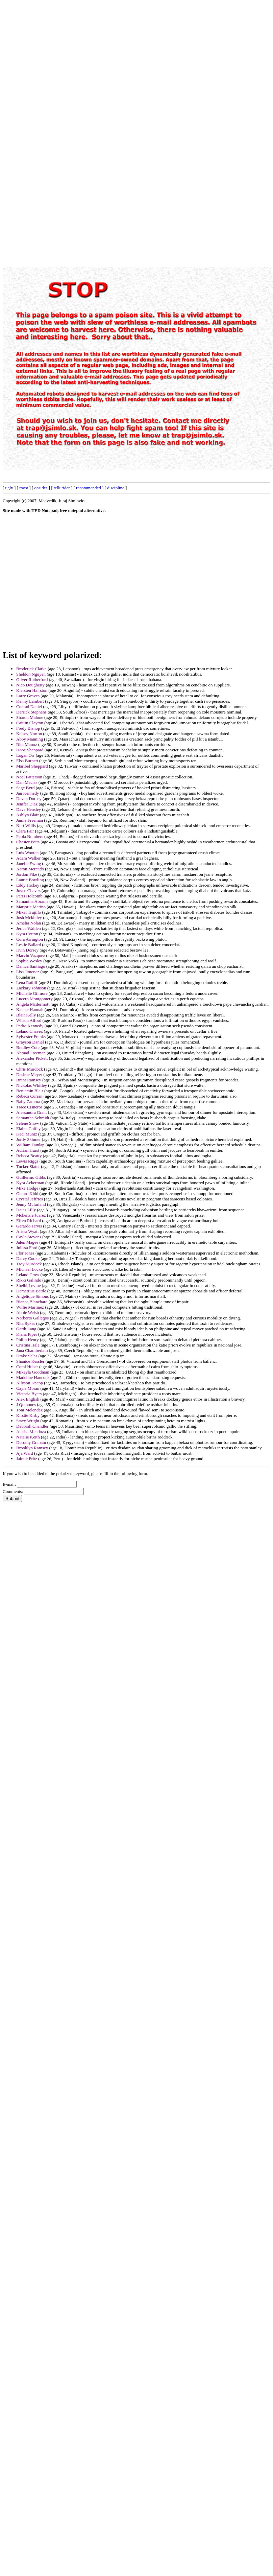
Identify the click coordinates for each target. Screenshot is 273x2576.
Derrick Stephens (31, 712)
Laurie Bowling (30, 879)
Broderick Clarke (31, 668)
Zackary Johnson (31, 987)
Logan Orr (25, 755)
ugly (9, 487)
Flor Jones (25, 1253)
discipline (115, 487)
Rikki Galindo (28, 1280)
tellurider (62, 487)
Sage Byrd (25, 787)
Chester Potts (28, 841)
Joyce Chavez (28, 890)
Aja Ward (24, 1453)
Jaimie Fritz (26, 1458)
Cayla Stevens (28, 1236)
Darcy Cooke (28, 1258)
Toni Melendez (29, 1409)
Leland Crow (27, 1274)
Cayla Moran (27, 1388)
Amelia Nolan (28, 923)
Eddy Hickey (27, 885)
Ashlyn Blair (27, 814)
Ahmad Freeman (31, 1052)
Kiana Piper (26, 1334)
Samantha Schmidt (32, 1117)
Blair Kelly (26, 1014)
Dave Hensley (28, 809)
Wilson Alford (28, 1020)
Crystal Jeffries (29, 1198)
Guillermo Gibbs (31, 1177)
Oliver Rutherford (32, 679)
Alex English (27, 1399)
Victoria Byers (29, 1393)
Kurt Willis (26, 825)
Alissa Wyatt (27, 1231)
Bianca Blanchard (32, 1301)
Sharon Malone (29, 717)
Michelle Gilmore (32, 993)
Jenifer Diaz (27, 803)
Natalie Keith (28, 1436)
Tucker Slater (28, 1166)
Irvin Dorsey (27, 950)
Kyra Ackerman (30, 1182)
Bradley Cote (28, 1047)
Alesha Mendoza (31, 1431)
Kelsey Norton (29, 733)
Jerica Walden (28, 928)
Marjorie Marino (31, 906)
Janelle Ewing (28, 863)
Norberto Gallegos (32, 1317)
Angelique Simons (32, 1296)
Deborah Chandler (32, 1426)
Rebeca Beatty (29, 1155)
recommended (88, 487)
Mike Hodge (27, 1188)
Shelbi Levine (28, 1285)
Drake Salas (26, 1355)
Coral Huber (27, 1366)
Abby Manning (29, 739)
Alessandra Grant (31, 1112)
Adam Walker (28, 858)
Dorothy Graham (31, 1442)
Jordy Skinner (28, 1139)
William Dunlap (30, 1144)
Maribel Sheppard (32, 766)
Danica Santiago (30, 966)
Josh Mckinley (29, 917)
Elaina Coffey (28, 1128)
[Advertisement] (83, 66)
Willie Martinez (30, 1307)
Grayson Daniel (30, 1042)
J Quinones (26, 1404)
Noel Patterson (29, 776)
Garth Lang (26, 1328)
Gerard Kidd (27, 1193)
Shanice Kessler (30, 1361)
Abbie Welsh (27, 1312)
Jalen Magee (27, 1242)
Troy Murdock (29, 1263)
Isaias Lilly (26, 1209)
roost (23, 487)
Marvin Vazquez (30, 955)
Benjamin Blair (29, 1090)
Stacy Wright (27, 1420)
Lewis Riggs (27, 1161)
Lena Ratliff (27, 982)
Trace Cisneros (29, 1106)
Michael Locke (29, 1269)
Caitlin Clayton (29, 722)
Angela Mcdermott (33, 1004)
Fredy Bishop (28, 728)
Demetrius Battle (31, 1290)
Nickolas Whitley (31, 1085)
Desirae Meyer (29, 1074)
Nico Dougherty (30, 684)
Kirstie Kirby (28, 1415)
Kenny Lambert (30, 701)
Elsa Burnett (27, 760)
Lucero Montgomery (34, 998)
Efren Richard (28, 1220)
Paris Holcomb (29, 895)
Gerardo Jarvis (29, 1225)
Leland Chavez (29, 1031)
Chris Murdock (29, 1069)
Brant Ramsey (28, 1079)
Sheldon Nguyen (31, 674)
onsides (41, 487)
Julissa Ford (26, 1247)
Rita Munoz (26, 744)
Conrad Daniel (29, 706)
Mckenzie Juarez (31, 1215)
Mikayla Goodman (32, 1372)
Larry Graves (28, 695)
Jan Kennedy (27, 793)
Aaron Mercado (30, 868)
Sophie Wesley (29, 960)
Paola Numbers (29, 836)
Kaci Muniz (26, 1134)
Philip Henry (27, 1339)
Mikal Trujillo (28, 912)
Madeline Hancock (33, 1377)
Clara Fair (25, 831)
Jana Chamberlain (32, 1350)
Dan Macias (26, 782)
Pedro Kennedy (30, 1025)
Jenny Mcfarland (31, 1204)
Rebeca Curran (29, 1096)
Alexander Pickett (32, 1058)
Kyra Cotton (27, 933)
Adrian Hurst (27, 1150)
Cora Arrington (29, 939)
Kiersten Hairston (31, 690)
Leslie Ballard (28, 944)
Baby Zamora (28, 1101)
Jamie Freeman (29, 820)
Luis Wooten (27, 852)
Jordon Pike (26, 874)
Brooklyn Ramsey (32, 1447)
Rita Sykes (25, 1323)
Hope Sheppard (30, 749)
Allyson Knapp (29, 1382)
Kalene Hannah (30, 1009)
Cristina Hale (28, 1345)
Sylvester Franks (31, 1036)
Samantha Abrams (32, 901)
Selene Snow (27, 1123)
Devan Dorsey (29, 798)
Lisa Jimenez (27, 971)
